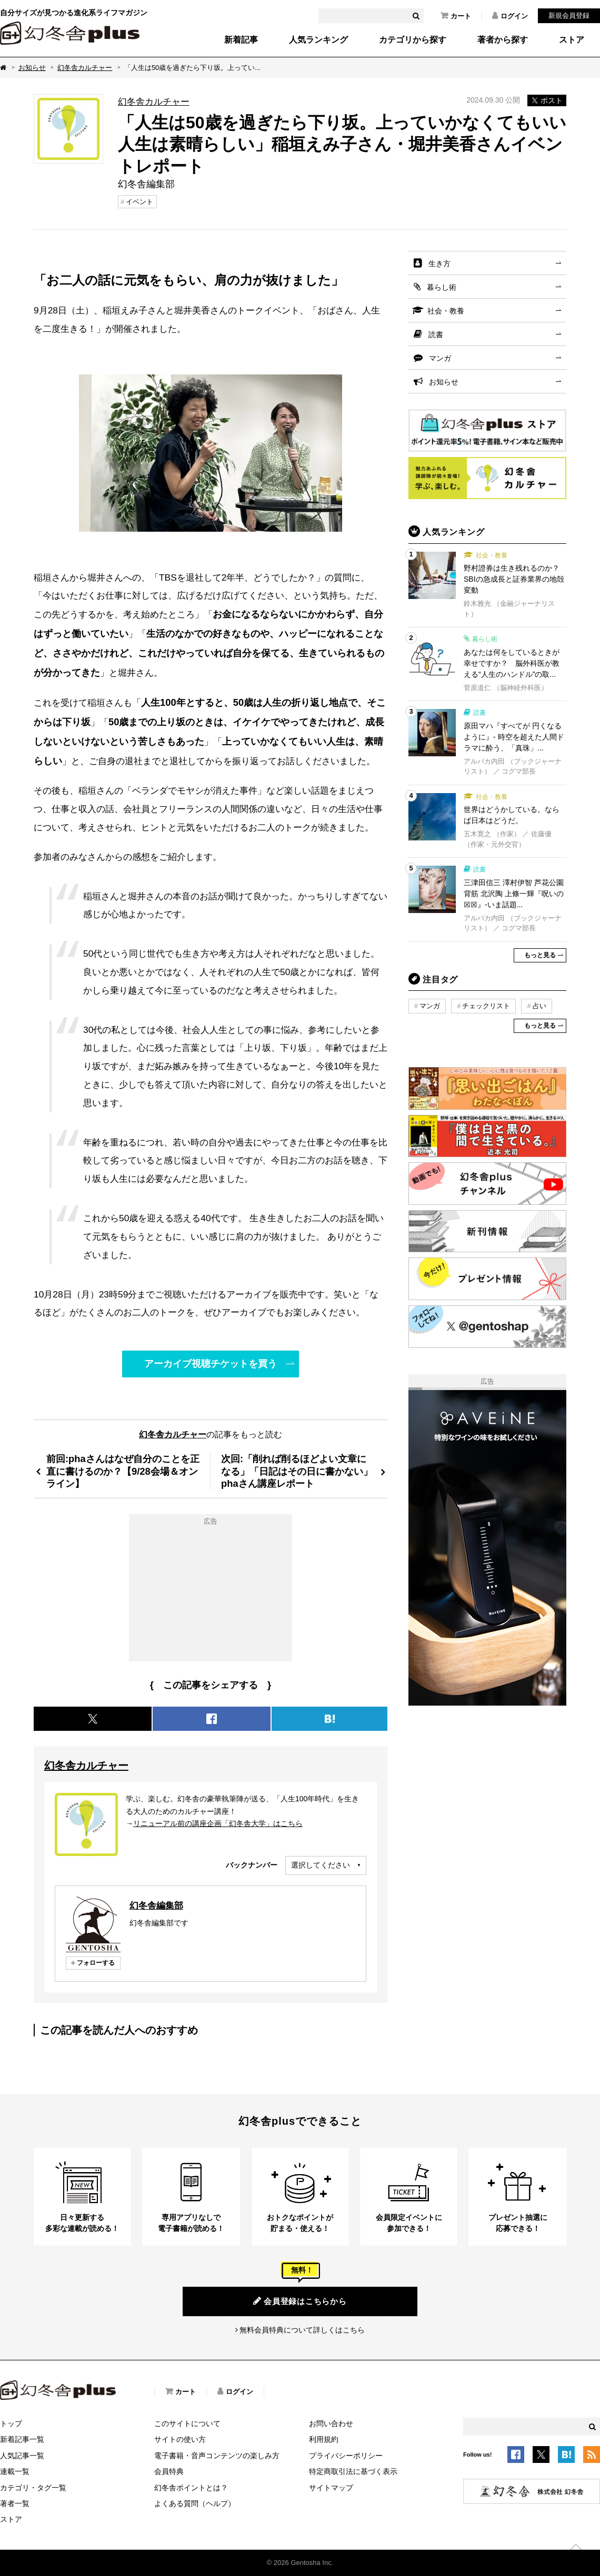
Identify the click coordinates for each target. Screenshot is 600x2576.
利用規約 (323, 2439)
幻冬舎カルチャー (84, 68)
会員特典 (169, 2471)
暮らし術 (441, 287)
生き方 (439, 263)
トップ (11, 2423)
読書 (435, 334)
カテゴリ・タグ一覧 (33, 2487)
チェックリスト (486, 1006)
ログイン (510, 16)
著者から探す (502, 40)
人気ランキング (318, 40)
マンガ (440, 358)
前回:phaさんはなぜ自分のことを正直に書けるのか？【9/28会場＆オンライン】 (122, 1471)
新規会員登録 (568, 15)
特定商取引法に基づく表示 (353, 2471)
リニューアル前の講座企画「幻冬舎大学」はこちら (218, 1823)
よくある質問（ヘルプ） (194, 2503)
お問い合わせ (331, 2423)
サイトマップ (331, 2487)
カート (456, 16)
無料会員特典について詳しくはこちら (302, 2330)
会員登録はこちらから (299, 2301)
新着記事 (241, 40)
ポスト (547, 100)
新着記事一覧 (22, 2439)
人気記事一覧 (22, 2455)
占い (539, 1006)
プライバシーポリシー (346, 2455)
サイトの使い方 (180, 2439)
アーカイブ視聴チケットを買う (210, 1363)
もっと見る (540, 955)
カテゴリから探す (412, 40)
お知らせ (32, 68)
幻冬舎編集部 (156, 1905)
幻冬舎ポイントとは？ (191, 2487)
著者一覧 (14, 2503)
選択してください (320, 1865)
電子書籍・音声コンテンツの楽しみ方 (216, 2455)
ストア (571, 40)
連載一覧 (14, 2471)
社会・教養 (445, 311)
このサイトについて (187, 2423)
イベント (139, 202)
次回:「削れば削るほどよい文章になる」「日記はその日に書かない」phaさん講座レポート (297, 1471)
